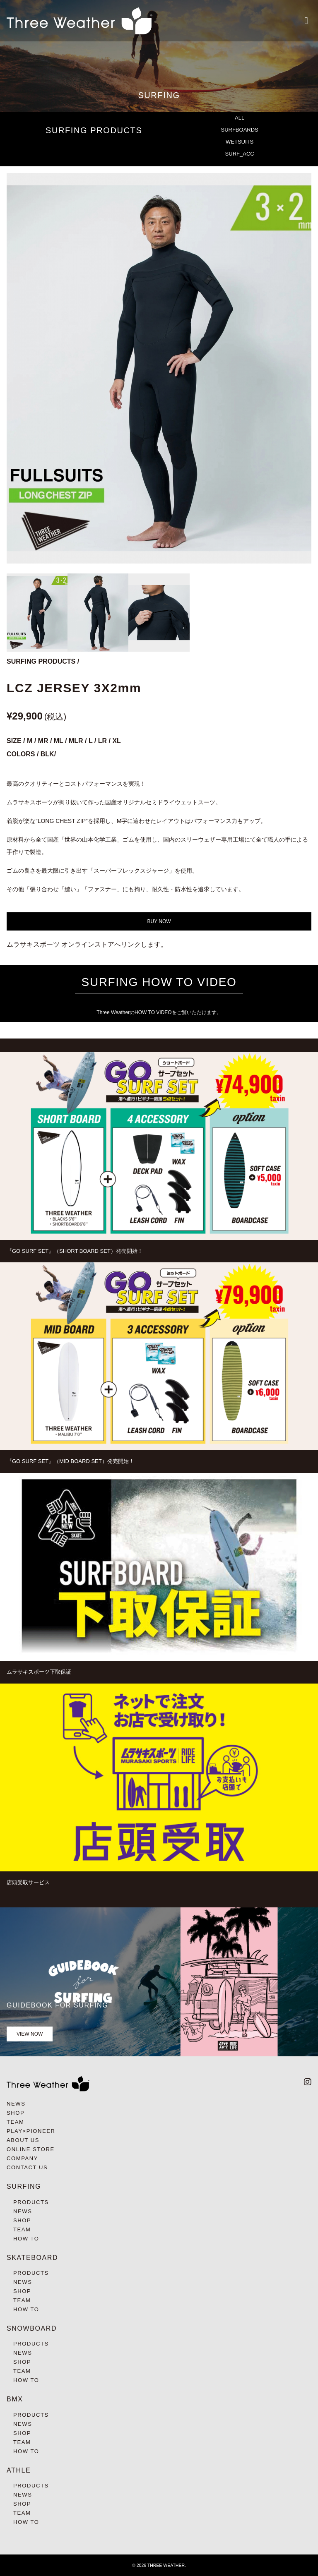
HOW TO (26, 2238)
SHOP (15, 2113)
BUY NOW (159, 921)
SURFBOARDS (239, 130)
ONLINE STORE (31, 2149)
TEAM (15, 2122)
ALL (239, 118)
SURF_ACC (239, 154)
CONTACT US (27, 2167)
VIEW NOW (30, 2034)
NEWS (16, 2104)
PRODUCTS (31, 2202)
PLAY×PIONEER (31, 2131)
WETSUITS (239, 142)
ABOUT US (23, 2140)
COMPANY (22, 2158)
